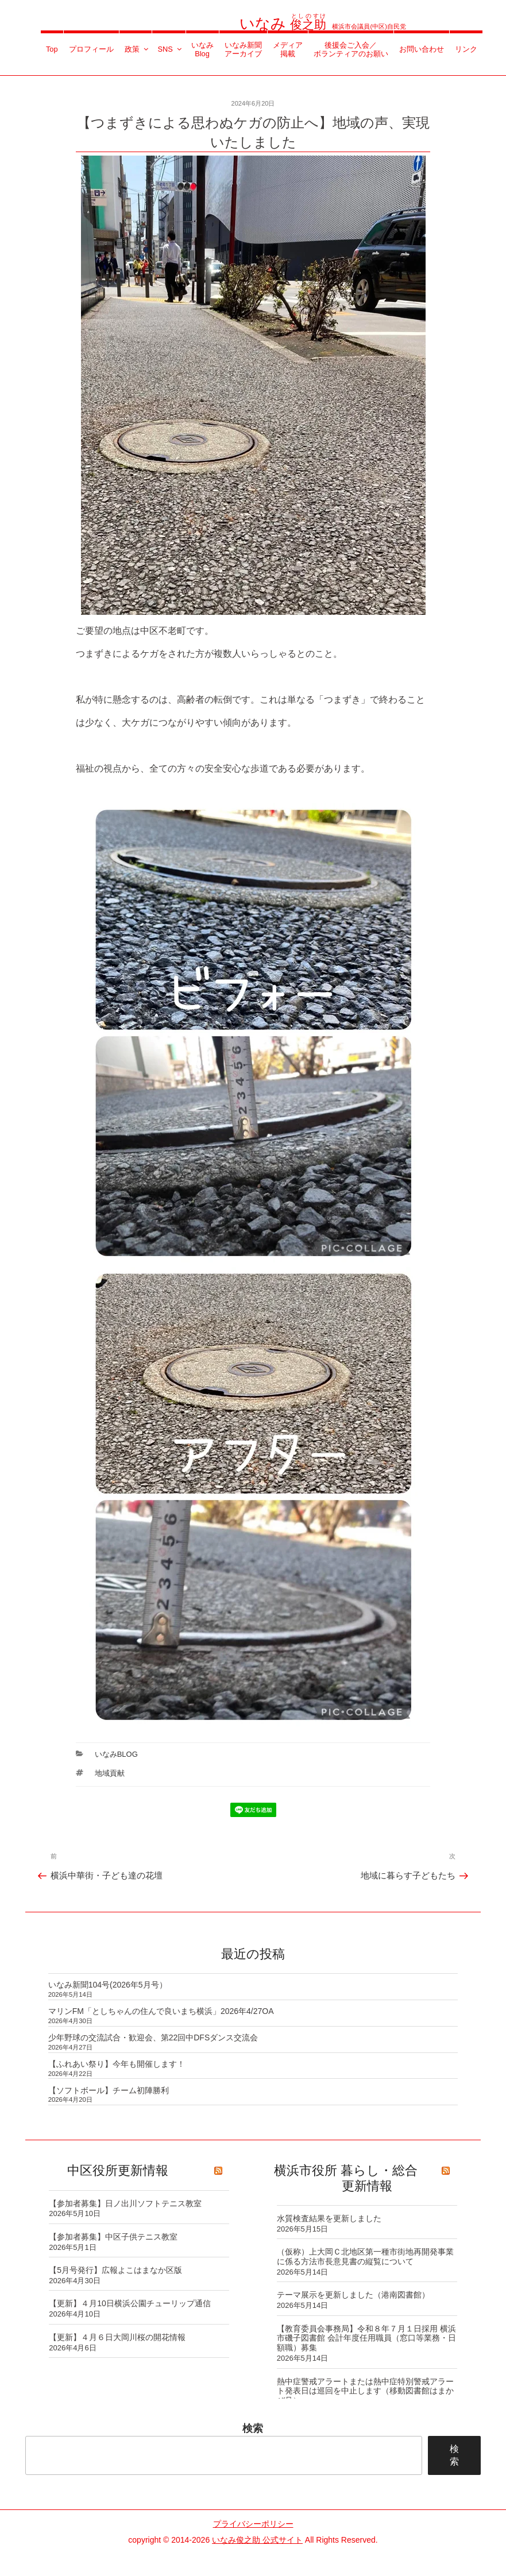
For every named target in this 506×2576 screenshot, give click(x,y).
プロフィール (91, 49)
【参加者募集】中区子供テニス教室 (113, 2236)
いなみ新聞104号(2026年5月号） (107, 1984)
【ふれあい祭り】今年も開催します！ (116, 2063)
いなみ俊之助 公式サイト (257, 2539)
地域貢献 (110, 1773)
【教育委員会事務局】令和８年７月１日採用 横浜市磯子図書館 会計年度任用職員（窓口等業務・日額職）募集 (366, 2338)
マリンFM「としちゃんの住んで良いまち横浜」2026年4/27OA (161, 2011)
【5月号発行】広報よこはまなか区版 (115, 2270)
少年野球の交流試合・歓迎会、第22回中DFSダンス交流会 (153, 2037)
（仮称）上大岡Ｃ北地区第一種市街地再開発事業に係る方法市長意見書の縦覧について (365, 2256)
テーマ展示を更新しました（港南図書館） (353, 2294)
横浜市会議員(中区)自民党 (323, 26)
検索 (252, 2428)
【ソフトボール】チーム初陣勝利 (108, 2090)
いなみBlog (202, 49)
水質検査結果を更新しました (329, 2218)
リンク (466, 49)
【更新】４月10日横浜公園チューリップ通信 (130, 2303)
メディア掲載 (288, 49)
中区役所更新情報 (117, 2170)
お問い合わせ (421, 49)
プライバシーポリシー (253, 2523)
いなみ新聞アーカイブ (243, 49)
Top (52, 49)
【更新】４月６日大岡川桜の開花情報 (117, 2337)
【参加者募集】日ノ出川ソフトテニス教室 (125, 2203)
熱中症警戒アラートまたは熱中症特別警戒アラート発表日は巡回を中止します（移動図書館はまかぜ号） (365, 2391)
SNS (170, 49)
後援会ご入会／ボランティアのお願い (351, 49)
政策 (137, 49)
